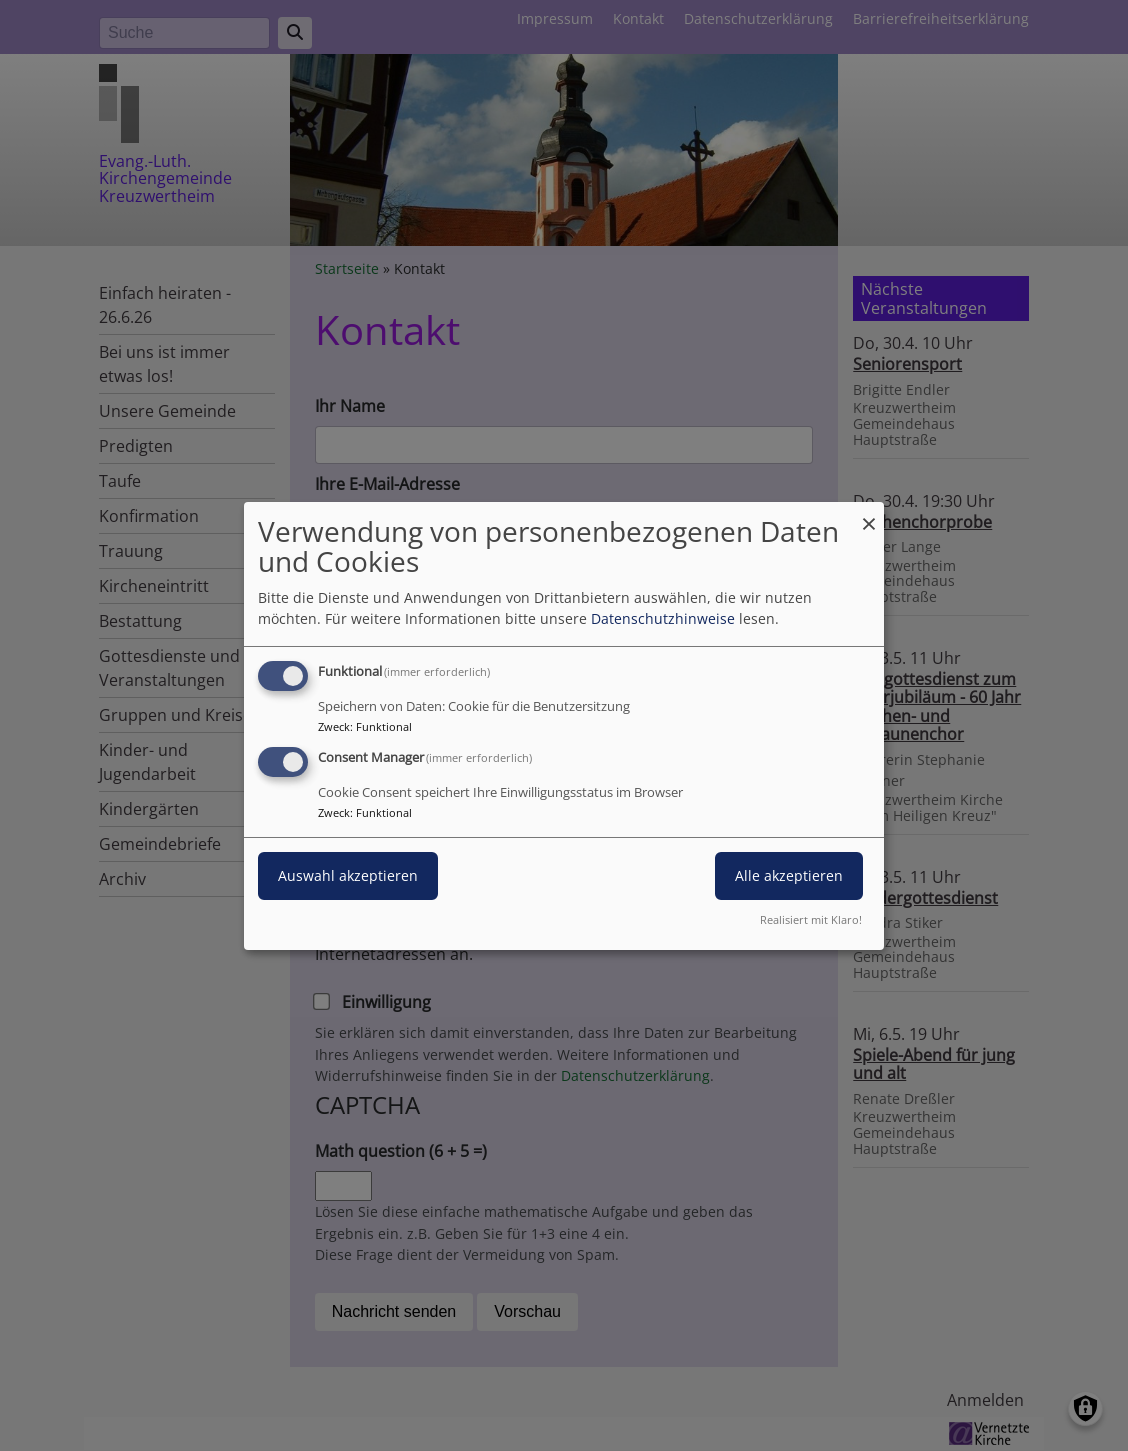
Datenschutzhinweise (663, 618)
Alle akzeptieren (789, 875)
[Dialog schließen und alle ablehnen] (869, 513)
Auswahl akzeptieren (348, 875)
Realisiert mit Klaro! (811, 919)
